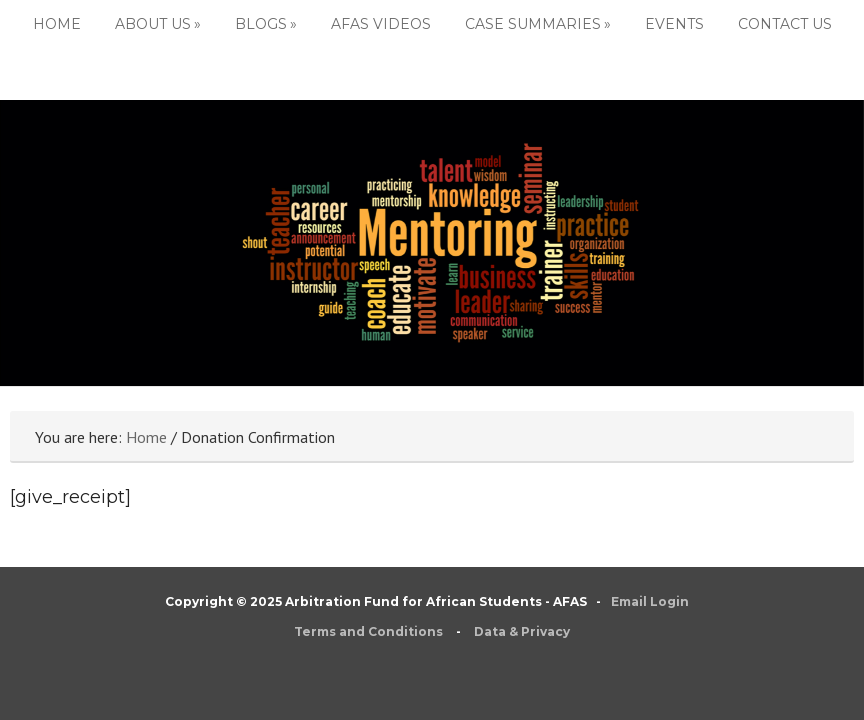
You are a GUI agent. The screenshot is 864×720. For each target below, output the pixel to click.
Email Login (650, 601)
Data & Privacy (522, 631)
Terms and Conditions (368, 631)
